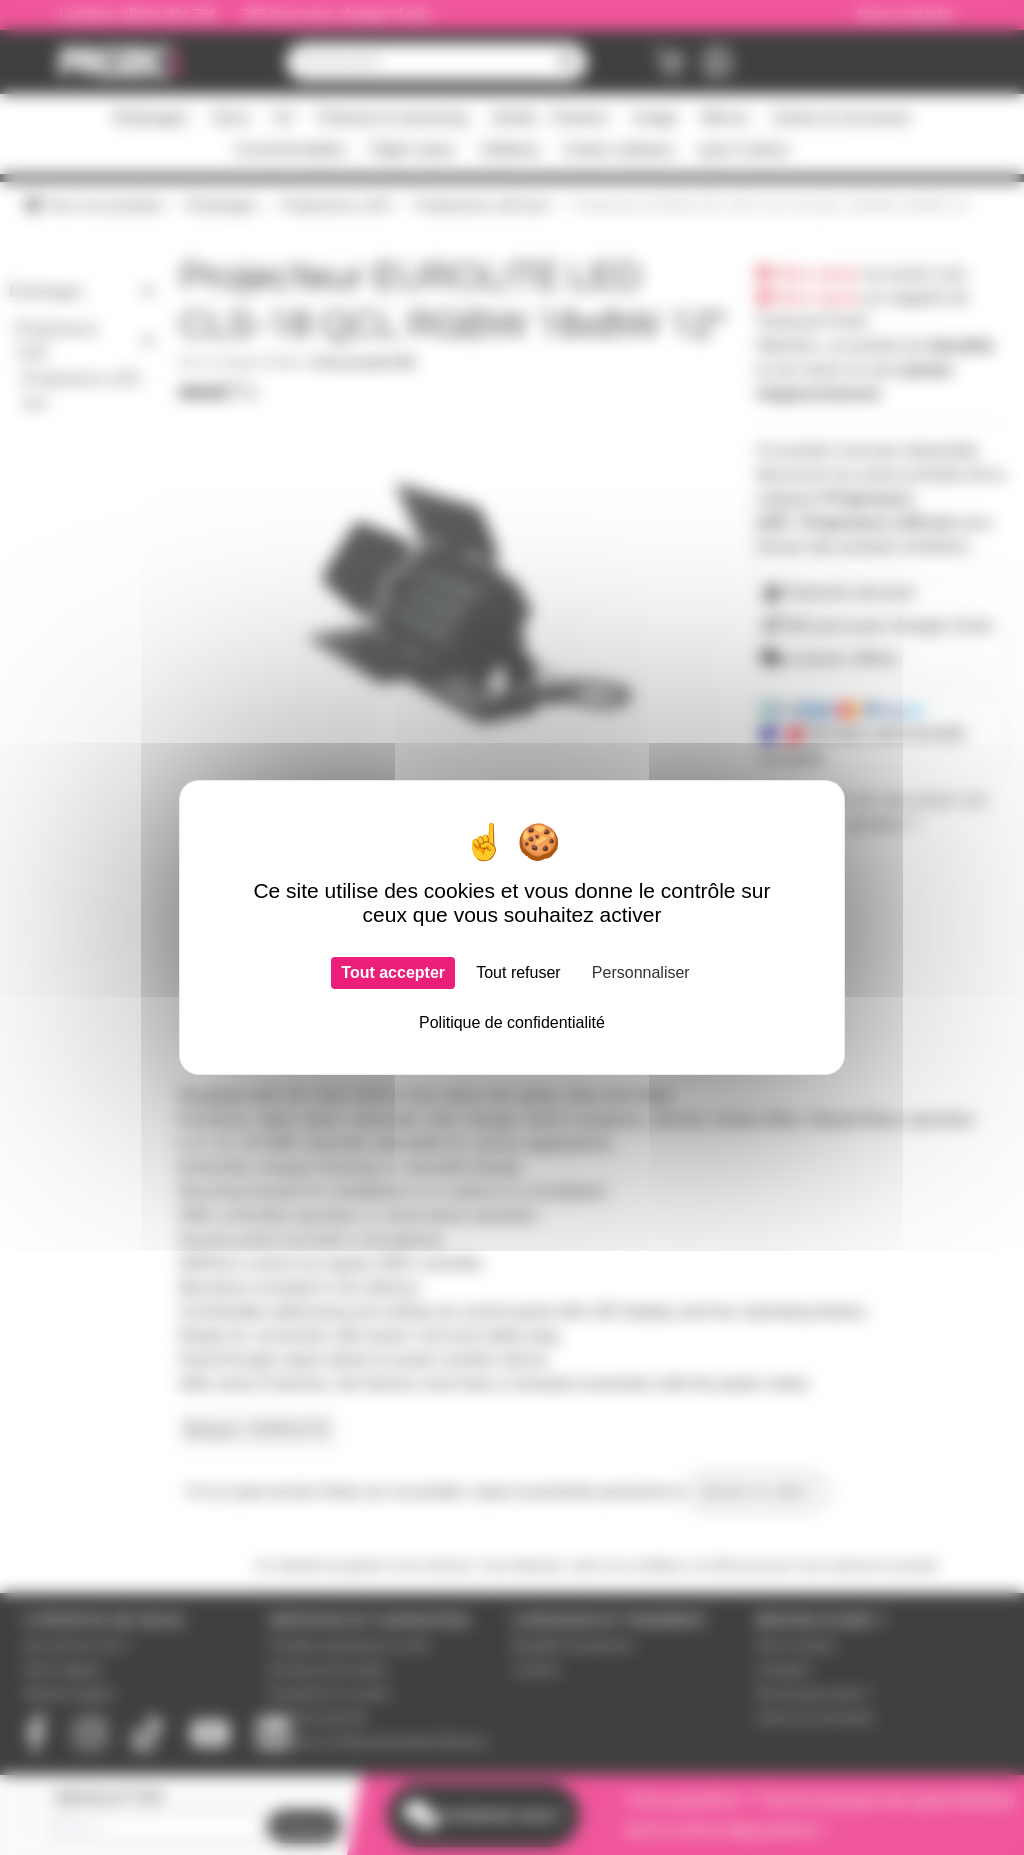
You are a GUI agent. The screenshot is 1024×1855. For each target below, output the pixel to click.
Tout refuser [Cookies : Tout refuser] (518, 972)
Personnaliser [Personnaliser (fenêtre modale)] (641, 972)
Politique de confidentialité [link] (512, 1022)
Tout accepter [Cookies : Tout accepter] (393, 972)
